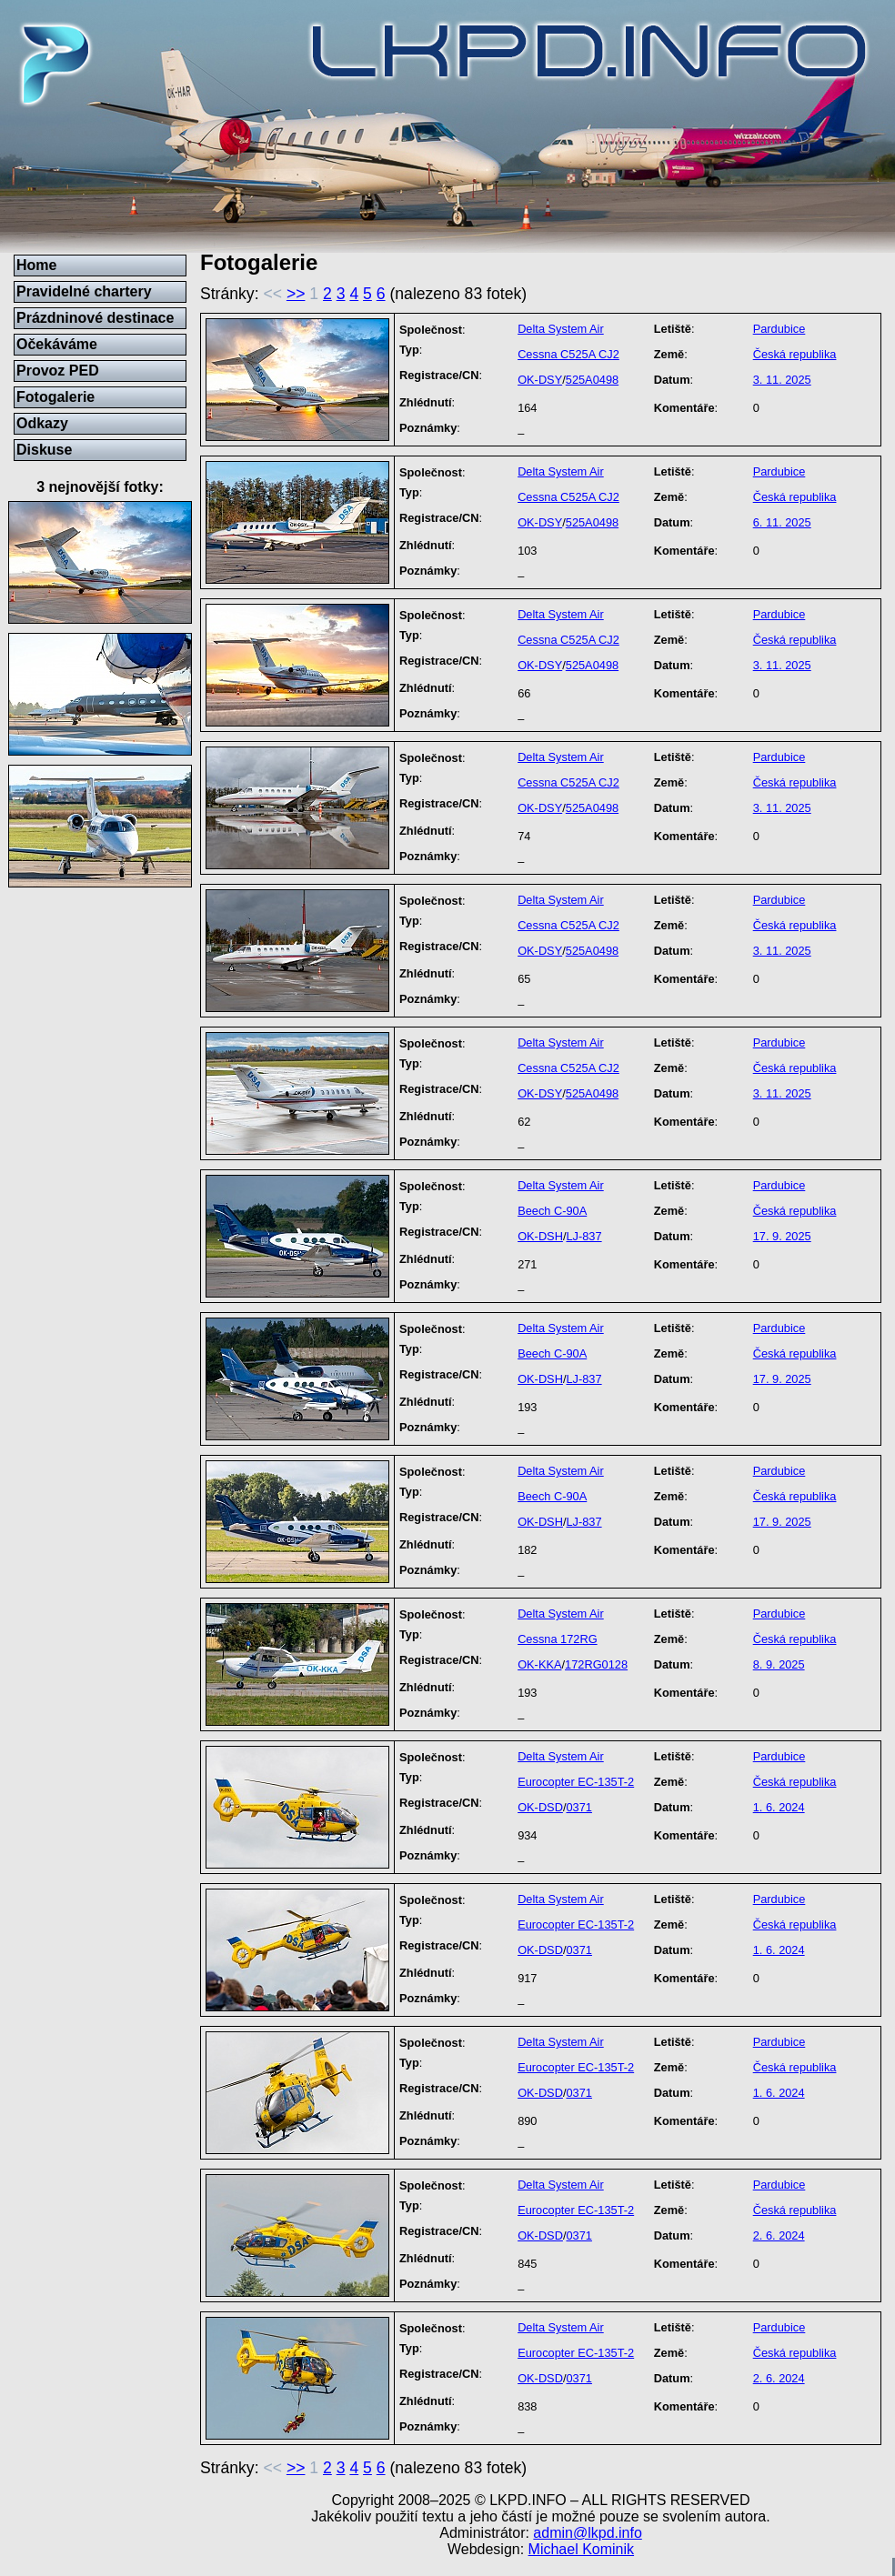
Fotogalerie (55, 397)
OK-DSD (540, 1807)
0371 (578, 1807)
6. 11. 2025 (782, 522)
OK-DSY (540, 379)
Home (36, 265)
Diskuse (44, 449)
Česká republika (795, 354)
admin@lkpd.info (587, 2533)
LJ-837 (583, 1236)
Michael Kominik (581, 2549)
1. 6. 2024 (779, 1807)
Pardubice (779, 329)
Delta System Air (561, 329)
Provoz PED (57, 370)
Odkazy (42, 423)
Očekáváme (56, 344)
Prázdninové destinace (95, 318)
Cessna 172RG (558, 1639)
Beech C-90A (552, 1211)
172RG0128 (596, 1664)
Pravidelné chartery (84, 291)
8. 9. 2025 (779, 1664)
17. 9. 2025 (782, 1236)
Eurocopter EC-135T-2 (576, 1782)
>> (296, 294)
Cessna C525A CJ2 (568, 354)
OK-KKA (539, 1664)
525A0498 (592, 379)
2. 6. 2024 (779, 2235)
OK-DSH (540, 1236)
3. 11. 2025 (782, 379)
